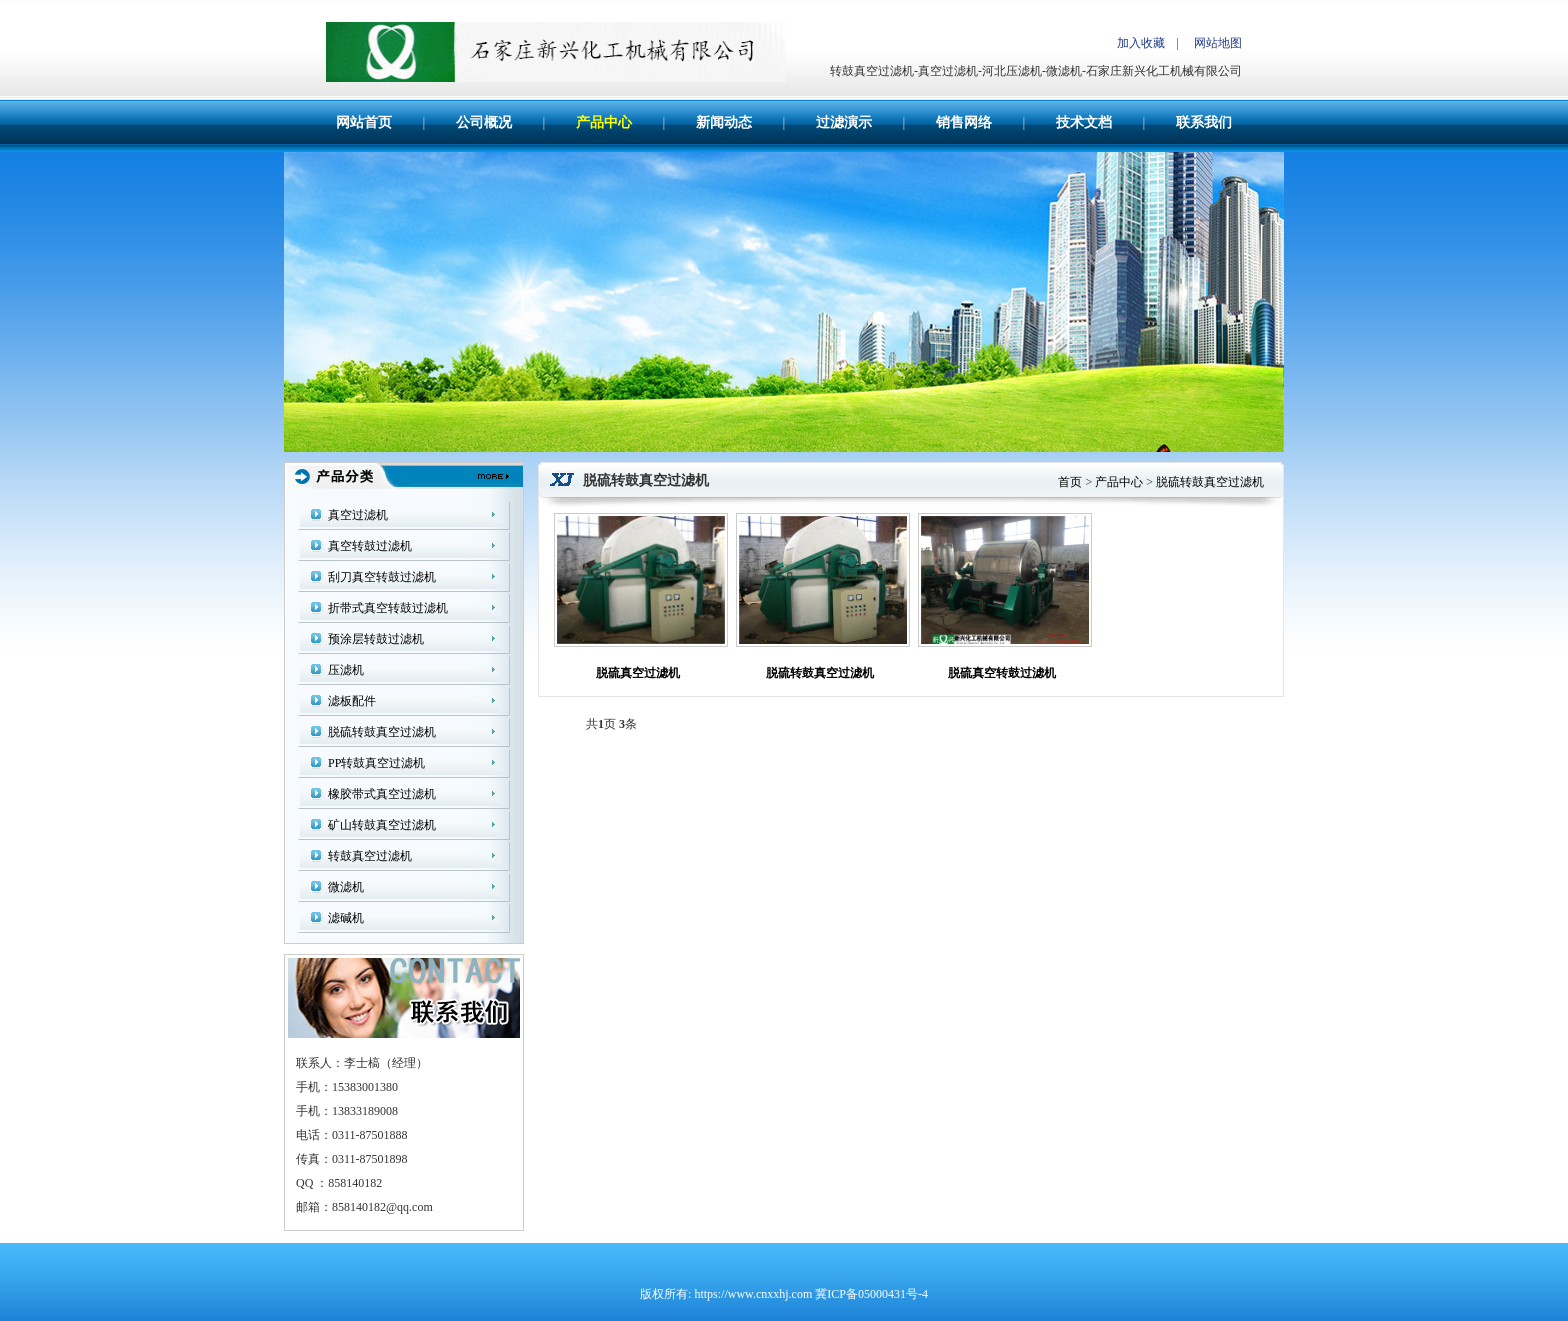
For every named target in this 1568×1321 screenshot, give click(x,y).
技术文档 (1084, 122)
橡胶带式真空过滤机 (382, 794)
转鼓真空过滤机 (370, 856)
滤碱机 (346, 918)
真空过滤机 (358, 515)
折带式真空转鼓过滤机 (388, 608)
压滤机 (346, 670)
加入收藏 (1141, 43)
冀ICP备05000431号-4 (871, 1294)
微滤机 (346, 887)
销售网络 (964, 122)
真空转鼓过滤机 (370, 546)
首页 (1070, 482)
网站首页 (364, 122)
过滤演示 (844, 122)
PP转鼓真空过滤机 (376, 763)
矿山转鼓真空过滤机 (382, 825)
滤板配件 (352, 701)
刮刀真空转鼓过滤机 (382, 577)
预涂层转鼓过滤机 (376, 639)
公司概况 (484, 122)
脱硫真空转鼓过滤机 (1002, 673)
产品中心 (604, 122)
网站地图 (1218, 43)
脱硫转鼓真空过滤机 (382, 732)
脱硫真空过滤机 (638, 673)
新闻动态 (724, 122)
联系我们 (1204, 122)
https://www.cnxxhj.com (753, 1294)
